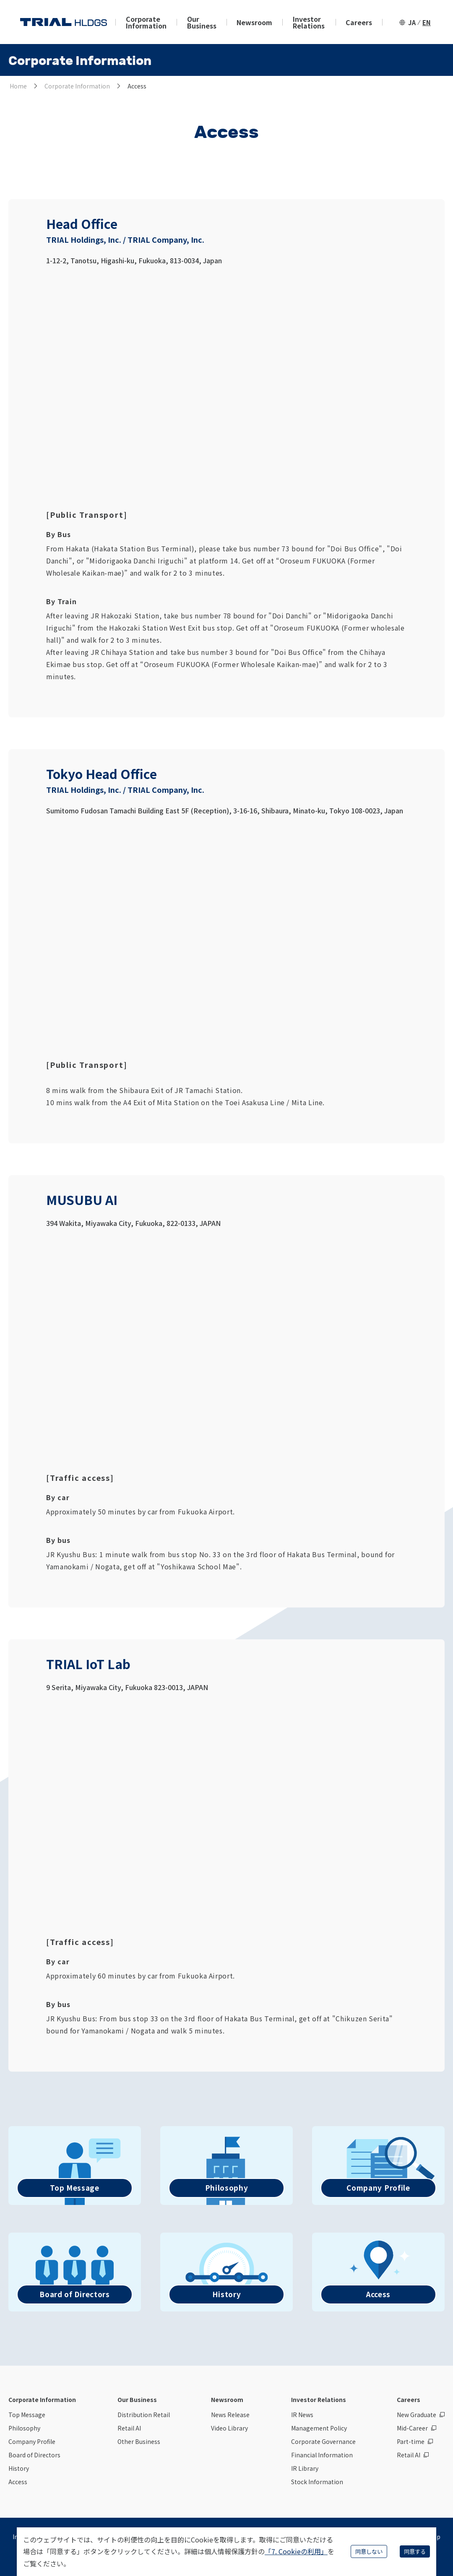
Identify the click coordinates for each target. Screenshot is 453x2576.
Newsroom (254, 22)
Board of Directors (34, 2455)
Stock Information (317, 2481)
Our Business (201, 22)
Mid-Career (412, 2428)
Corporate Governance (323, 2441)
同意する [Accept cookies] (415, 2551)
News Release (230, 2414)
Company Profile (31, 2441)
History (18, 2468)
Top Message (26, 2414)
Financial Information (322, 2455)
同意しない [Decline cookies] (369, 2551)
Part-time (410, 2441)
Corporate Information (146, 22)
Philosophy (24, 2428)
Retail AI (129, 2428)
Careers (359, 22)
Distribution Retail (143, 2414)
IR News (302, 2414)
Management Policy (319, 2428)
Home (18, 86)
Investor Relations (309, 22)
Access (17, 2481)
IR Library (304, 2468)
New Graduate (416, 2414)
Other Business (138, 2441)
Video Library (229, 2428)
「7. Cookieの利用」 (296, 2551)
